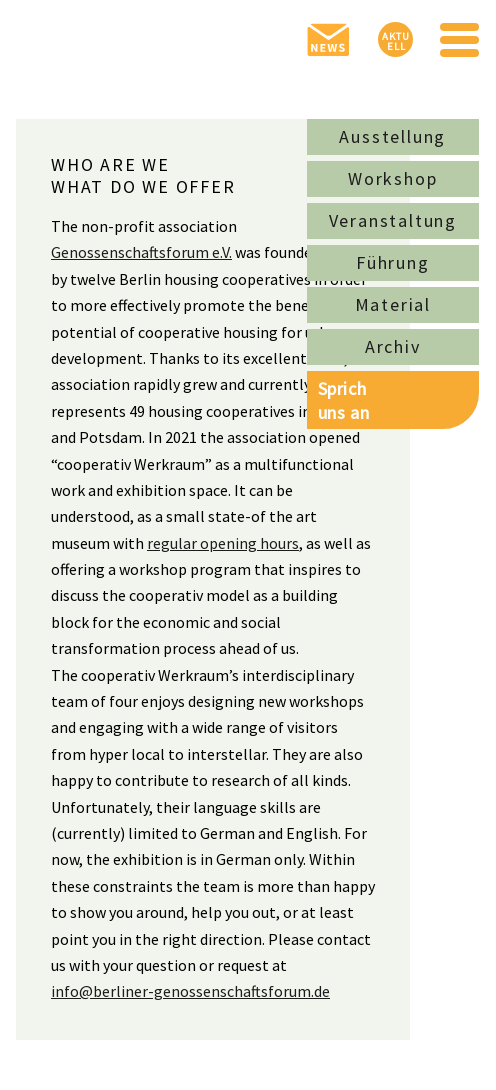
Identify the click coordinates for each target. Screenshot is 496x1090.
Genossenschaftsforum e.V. (141, 252)
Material (393, 304)
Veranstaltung (393, 220)
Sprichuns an (343, 400)
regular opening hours (223, 543)
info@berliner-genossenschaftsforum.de (190, 991)
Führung (393, 262)
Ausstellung (392, 136)
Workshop (392, 178)
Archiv (393, 346)
